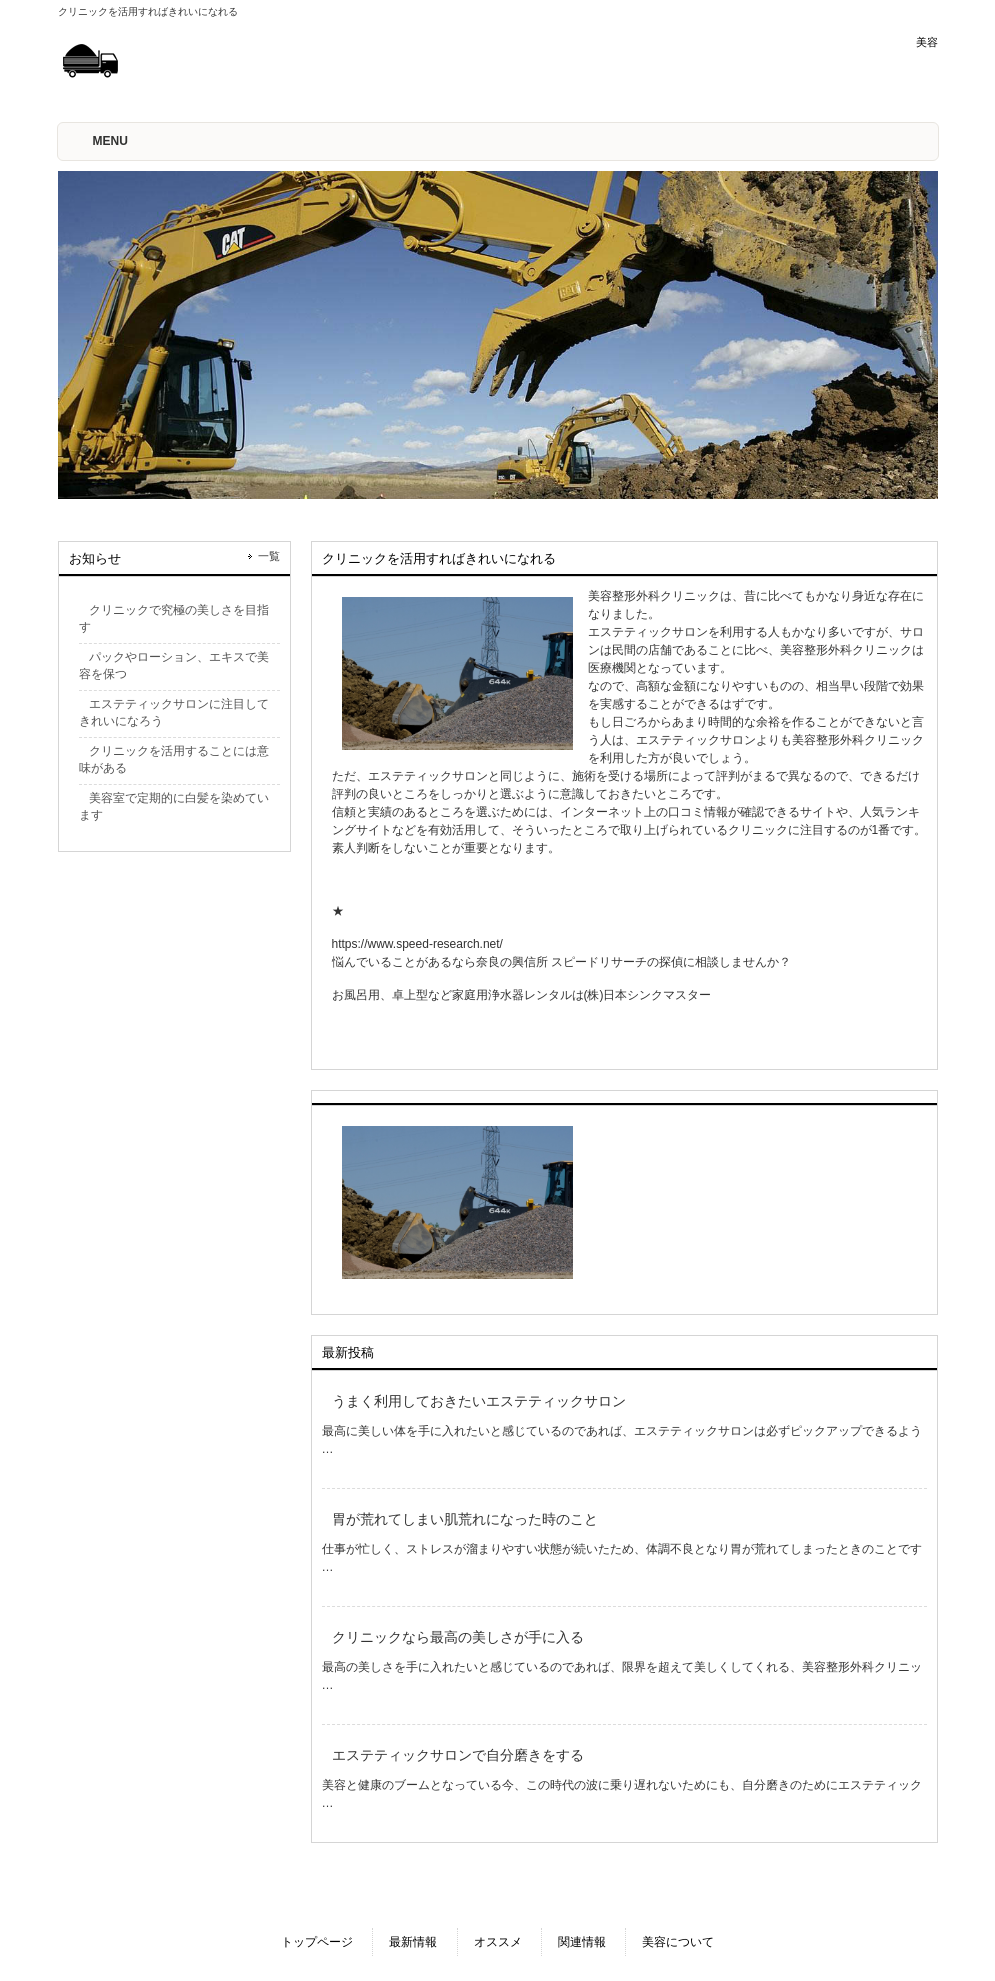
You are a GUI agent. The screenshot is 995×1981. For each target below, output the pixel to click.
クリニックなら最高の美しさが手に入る (458, 1637)
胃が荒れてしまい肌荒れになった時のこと (465, 1519)
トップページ (317, 1942)
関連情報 (582, 1942)
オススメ (498, 1942)
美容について (678, 1942)
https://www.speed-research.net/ (417, 944)
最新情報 (413, 1942)
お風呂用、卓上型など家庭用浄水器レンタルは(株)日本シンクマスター (522, 995)
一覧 (269, 556)
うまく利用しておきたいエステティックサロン (479, 1401)
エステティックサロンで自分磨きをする (458, 1755)
